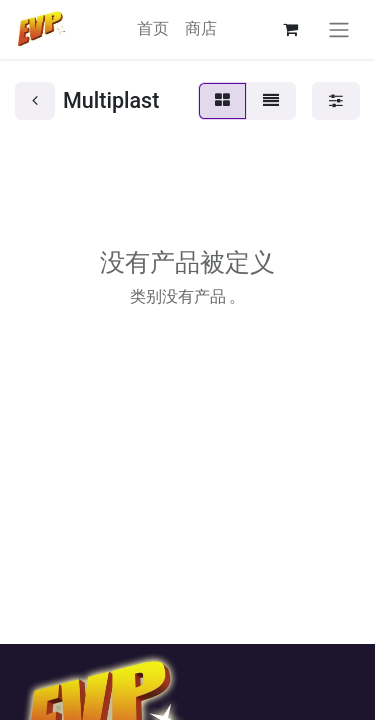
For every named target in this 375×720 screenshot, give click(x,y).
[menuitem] (153, 29)
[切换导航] (339, 29)
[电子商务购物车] (290, 29)
